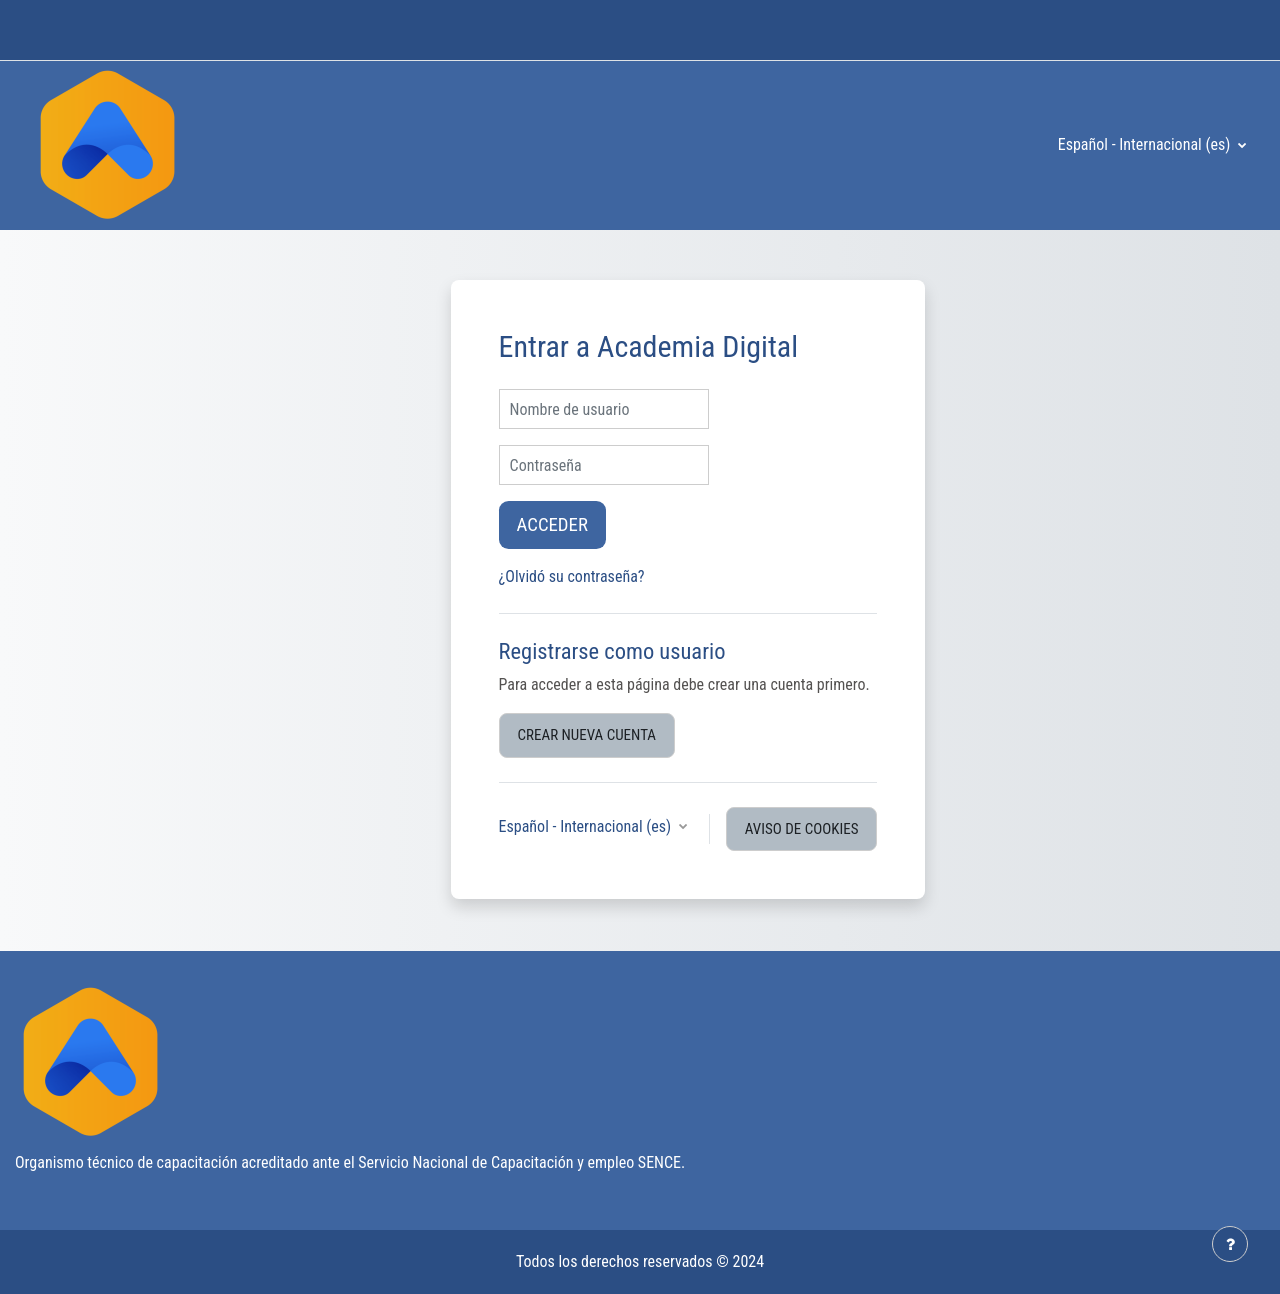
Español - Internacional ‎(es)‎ (1146, 144)
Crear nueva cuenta (587, 735)
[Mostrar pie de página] (1230, 1244)
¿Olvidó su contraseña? (572, 576)
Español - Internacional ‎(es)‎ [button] (587, 826)
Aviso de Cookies (802, 829)
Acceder (552, 525)
